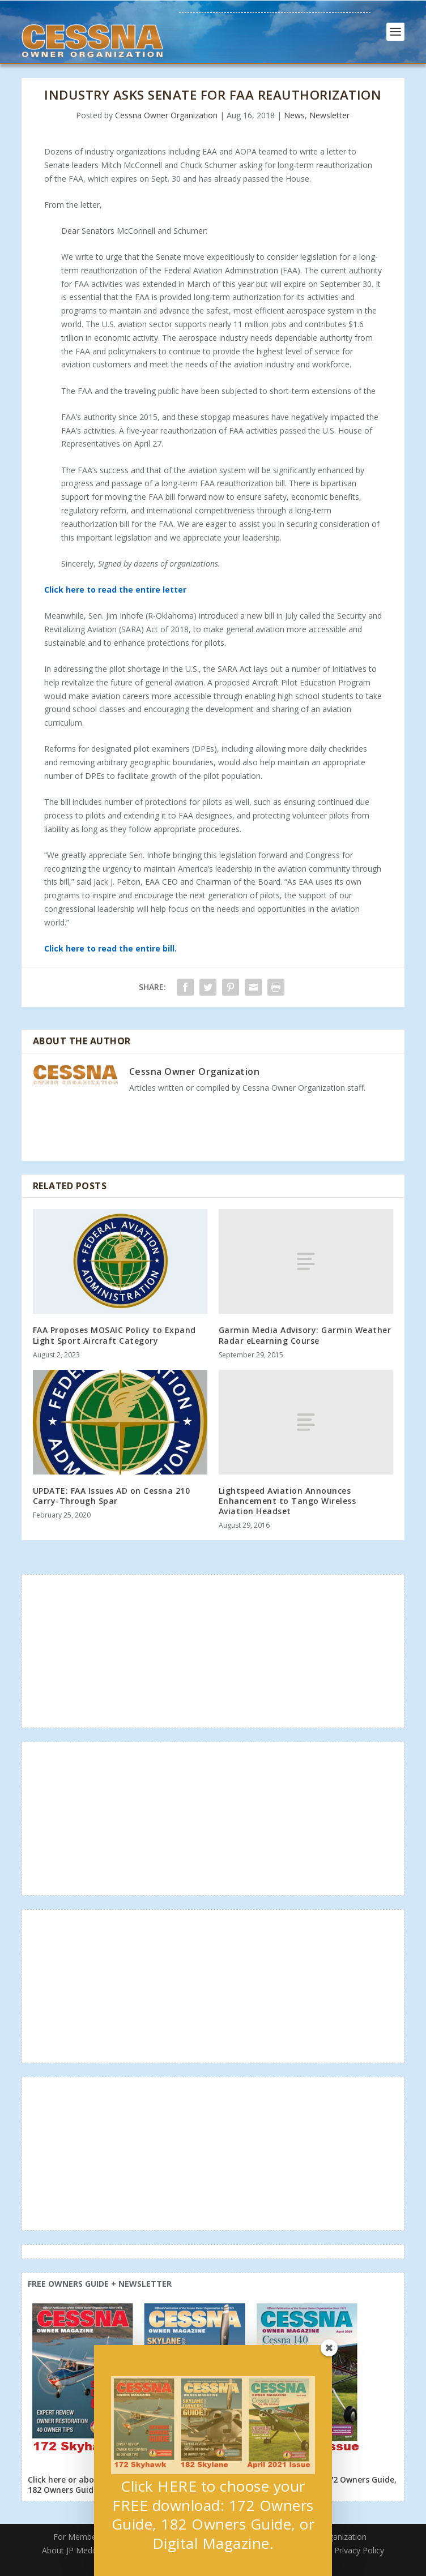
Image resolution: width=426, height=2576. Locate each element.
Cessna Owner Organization (166, 115)
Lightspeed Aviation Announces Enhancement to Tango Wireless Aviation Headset (287, 1500)
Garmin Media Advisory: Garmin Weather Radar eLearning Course (305, 1335)
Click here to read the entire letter (115, 589)
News (294, 115)
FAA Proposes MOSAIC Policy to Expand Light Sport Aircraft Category (114, 1335)
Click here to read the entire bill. (110, 948)
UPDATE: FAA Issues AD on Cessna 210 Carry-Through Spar (111, 1495)
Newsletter (329, 115)
